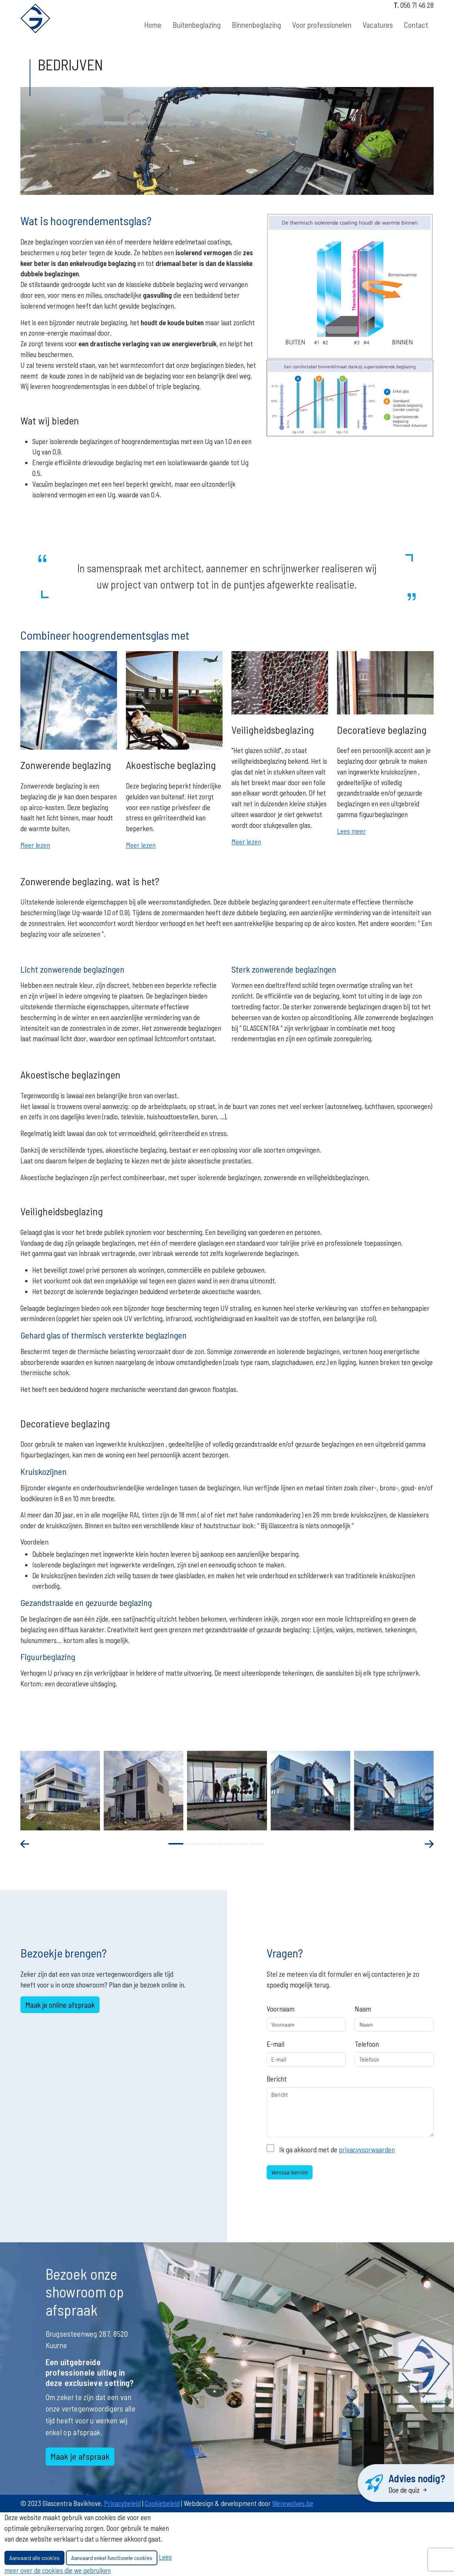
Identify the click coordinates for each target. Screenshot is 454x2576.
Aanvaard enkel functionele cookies (111, 2557)
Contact (416, 24)
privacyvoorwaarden (367, 2149)
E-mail (275, 2044)
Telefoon (367, 2044)
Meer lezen (35, 845)
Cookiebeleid (162, 2503)
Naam (363, 2009)
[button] (175, 1843)
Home (152, 24)
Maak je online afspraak (60, 2004)
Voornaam (280, 2009)
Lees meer (351, 831)
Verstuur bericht (289, 2172)
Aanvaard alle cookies (34, 2557)
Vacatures (378, 24)
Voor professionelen (321, 24)
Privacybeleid (122, 2503)
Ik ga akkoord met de (337, 2149)
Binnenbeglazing (256, 24)
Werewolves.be (292, 2503)
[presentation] (30, 1843)
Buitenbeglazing (197, 24)
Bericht (277, 2079)
